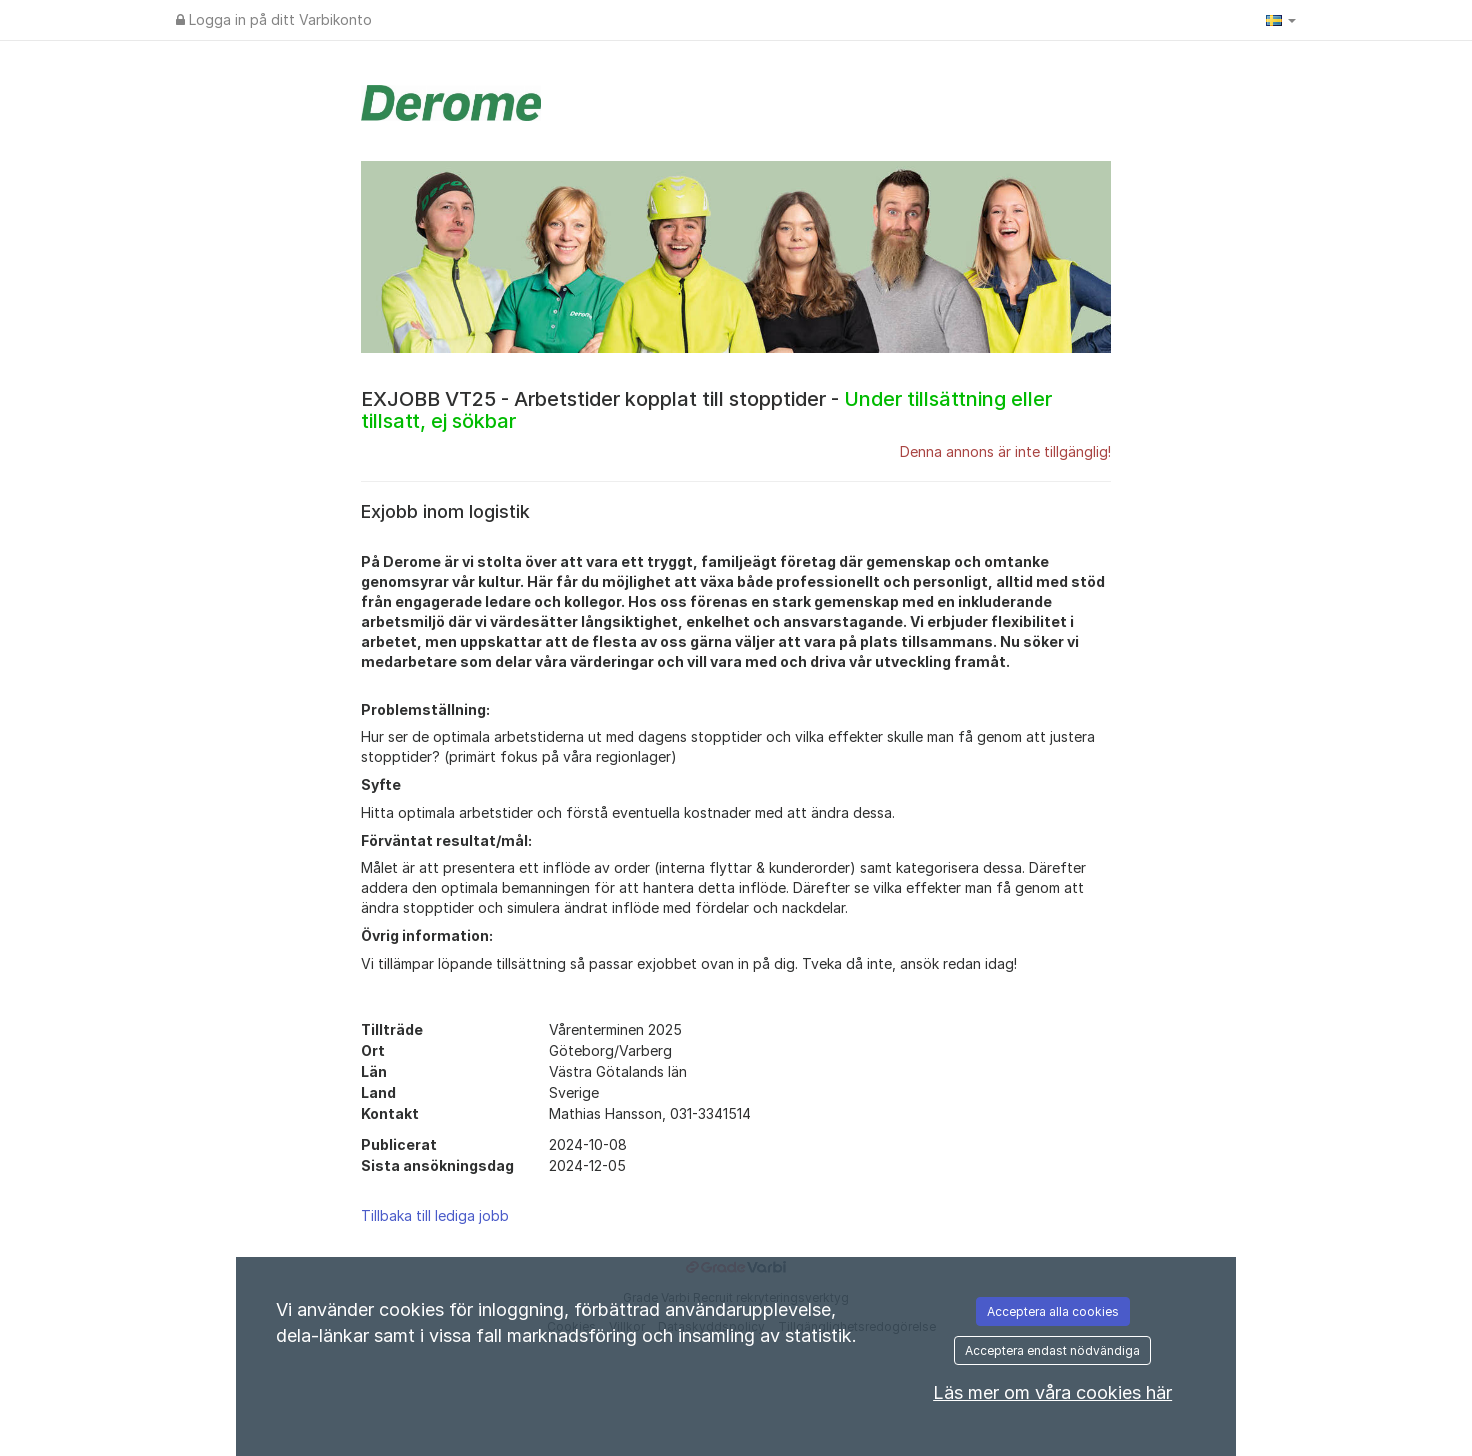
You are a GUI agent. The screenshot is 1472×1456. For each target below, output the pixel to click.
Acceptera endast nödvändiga (1052, 1350)
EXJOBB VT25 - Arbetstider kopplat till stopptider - (706, 410)
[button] (1281, 20)
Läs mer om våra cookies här (1052, 1392)
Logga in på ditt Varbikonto (274, 19)
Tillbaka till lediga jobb (435, 1215)
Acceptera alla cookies (1053, 1311)
